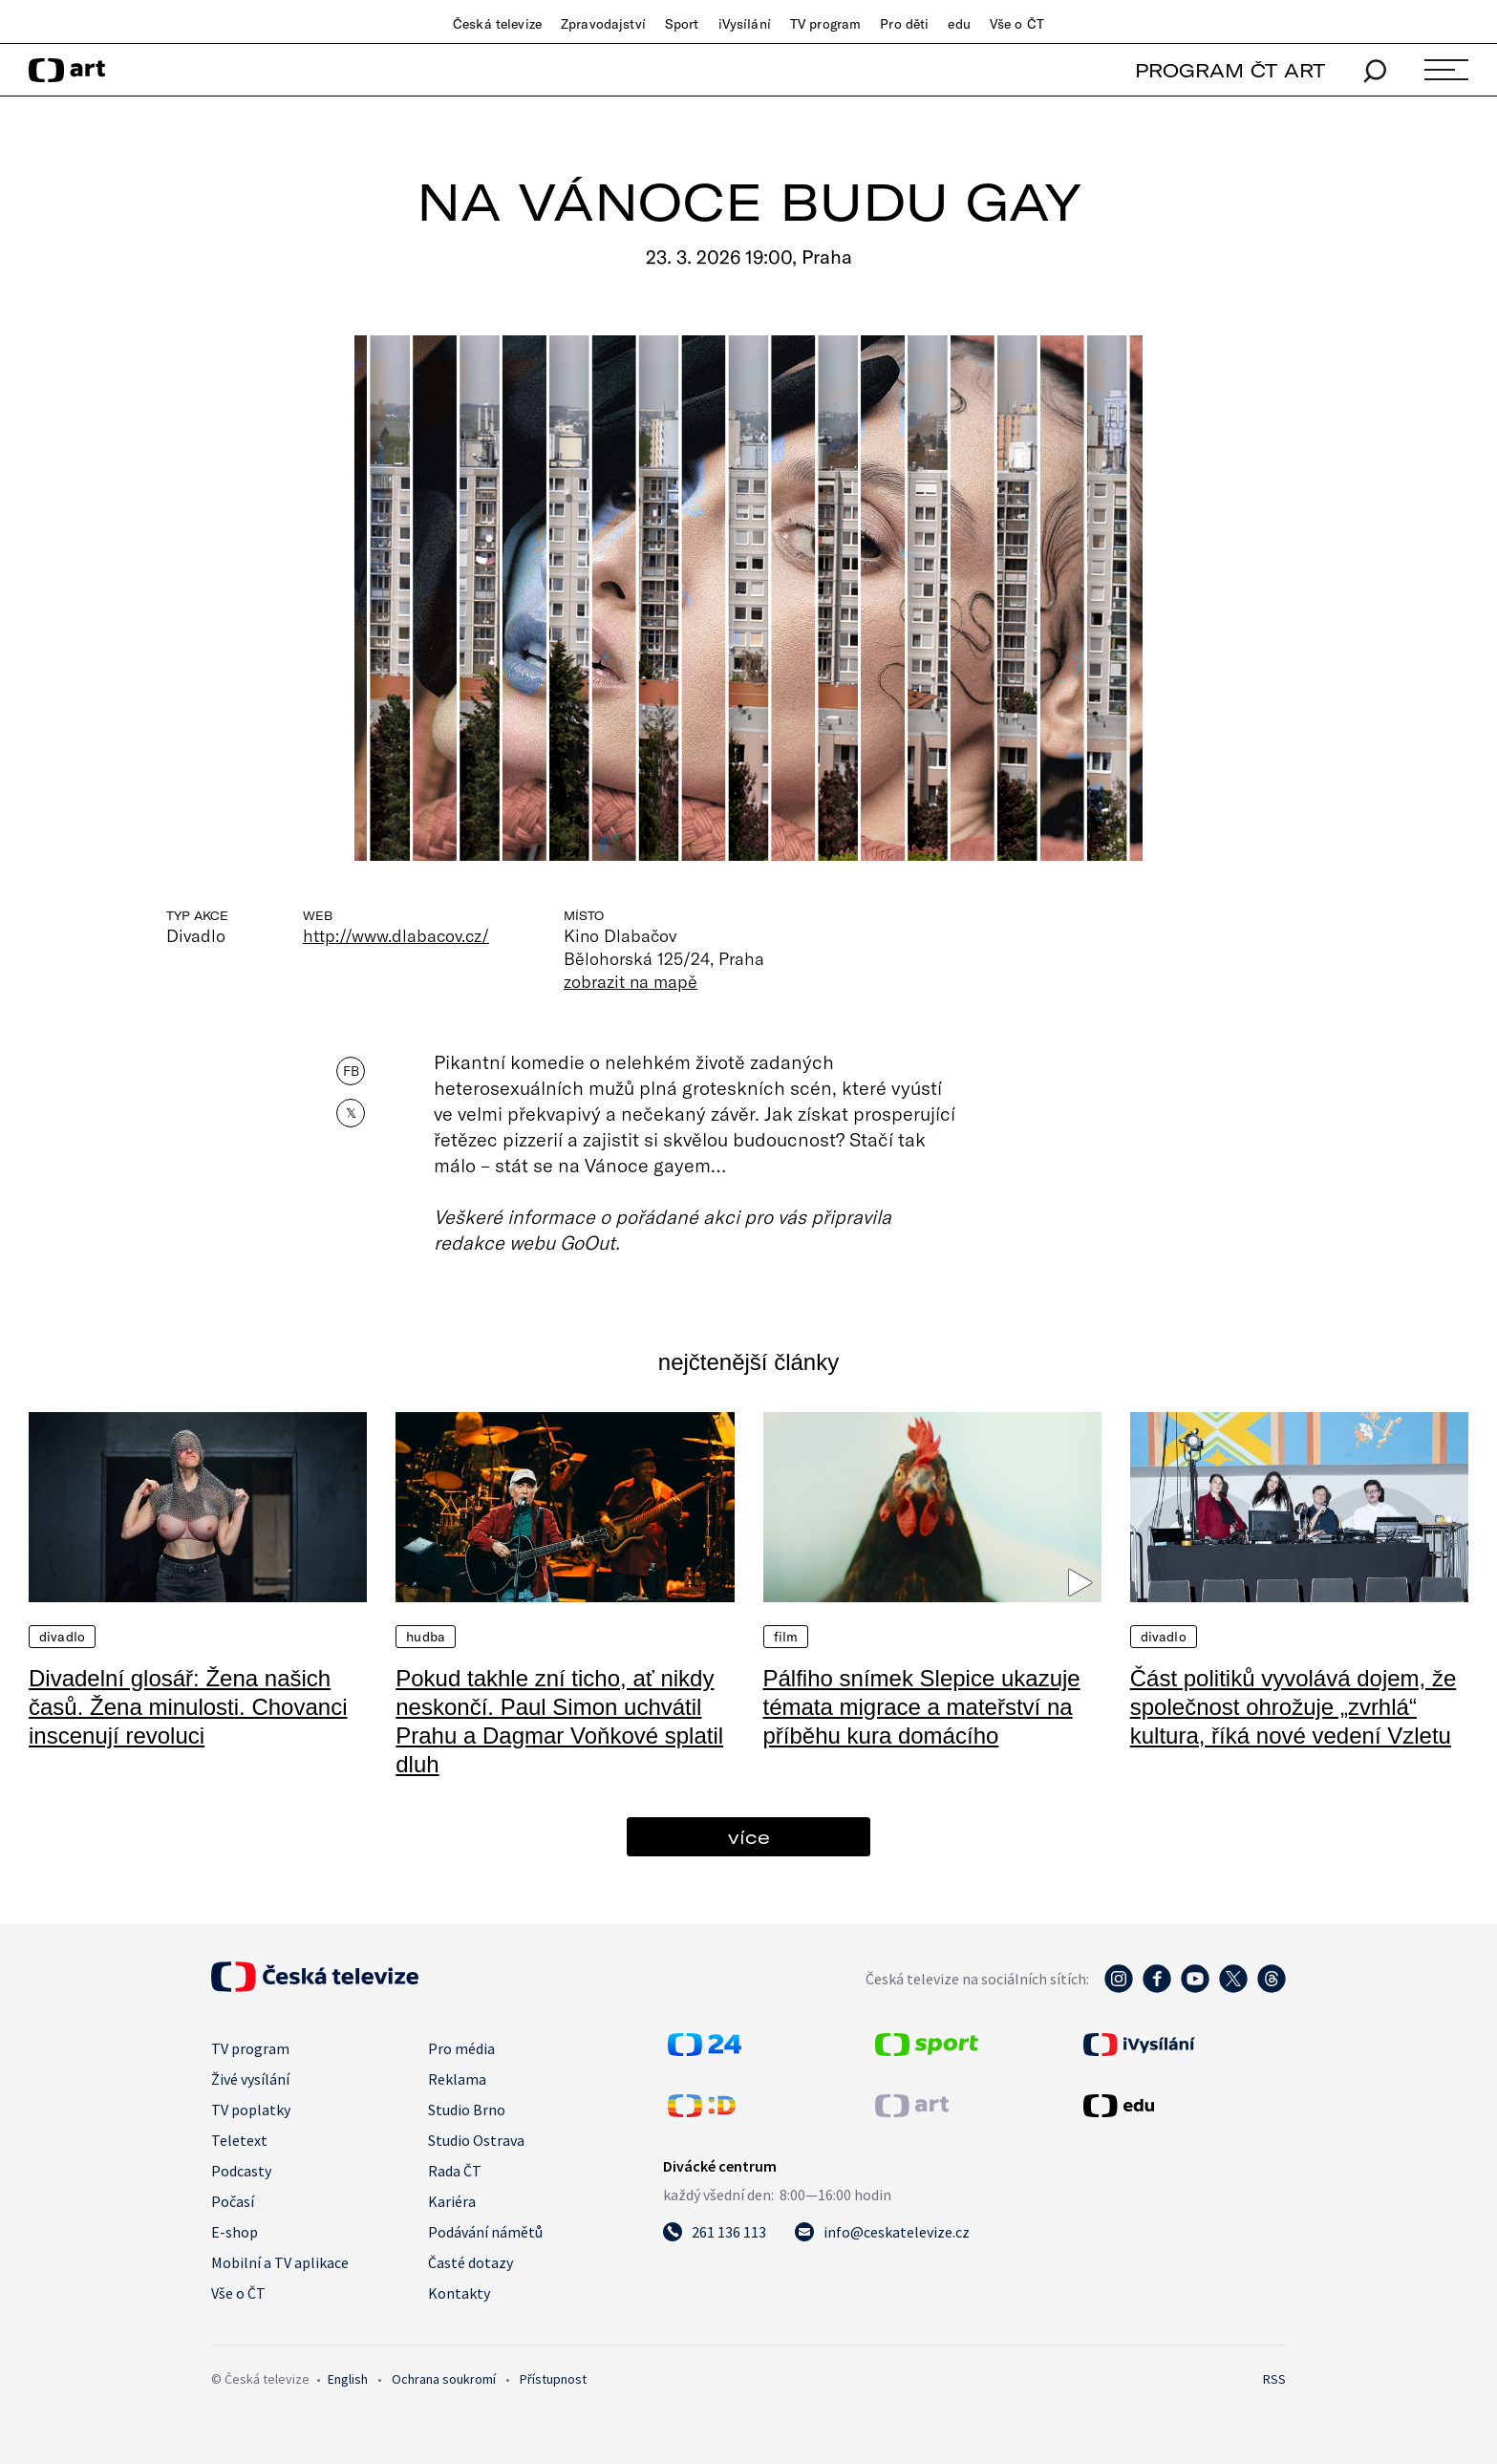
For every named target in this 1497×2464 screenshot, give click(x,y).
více (749, 1837)
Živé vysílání (250, 2079)
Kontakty (459, 2293)
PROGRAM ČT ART (1230, 70)
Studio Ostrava (476, 2140)
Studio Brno (466, 2109)
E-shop (234, 2231)
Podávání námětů (485, 2231)
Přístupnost (553, 2379)
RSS (1274, 2379)
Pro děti (904, 23)
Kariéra (452, 2201)
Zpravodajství (603, 23)
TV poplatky (250, 2109)
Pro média (461, 2048)
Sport (682, 23)
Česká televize (497, 23)
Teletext (239, 2140)
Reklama (457, 2079)
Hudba (425, 1636)
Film (786, 1636)
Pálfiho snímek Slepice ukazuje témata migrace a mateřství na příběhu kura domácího (921, 1706)
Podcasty (241, 2170)
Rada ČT (454, 2170)
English (348, 2379)
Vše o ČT (1017, 23)
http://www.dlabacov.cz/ (396, 935)
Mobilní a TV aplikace (280, 2262)
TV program (825, 23)
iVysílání (744, 23)
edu (959, 23)
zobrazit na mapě (630, 981)
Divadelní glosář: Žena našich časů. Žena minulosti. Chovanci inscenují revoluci (188, 1706)
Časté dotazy (470, 2262)
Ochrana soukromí (444, 2379)
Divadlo (62, 1636)
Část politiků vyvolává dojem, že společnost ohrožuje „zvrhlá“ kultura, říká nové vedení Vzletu (1293, 1706)
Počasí (232, 2201)
